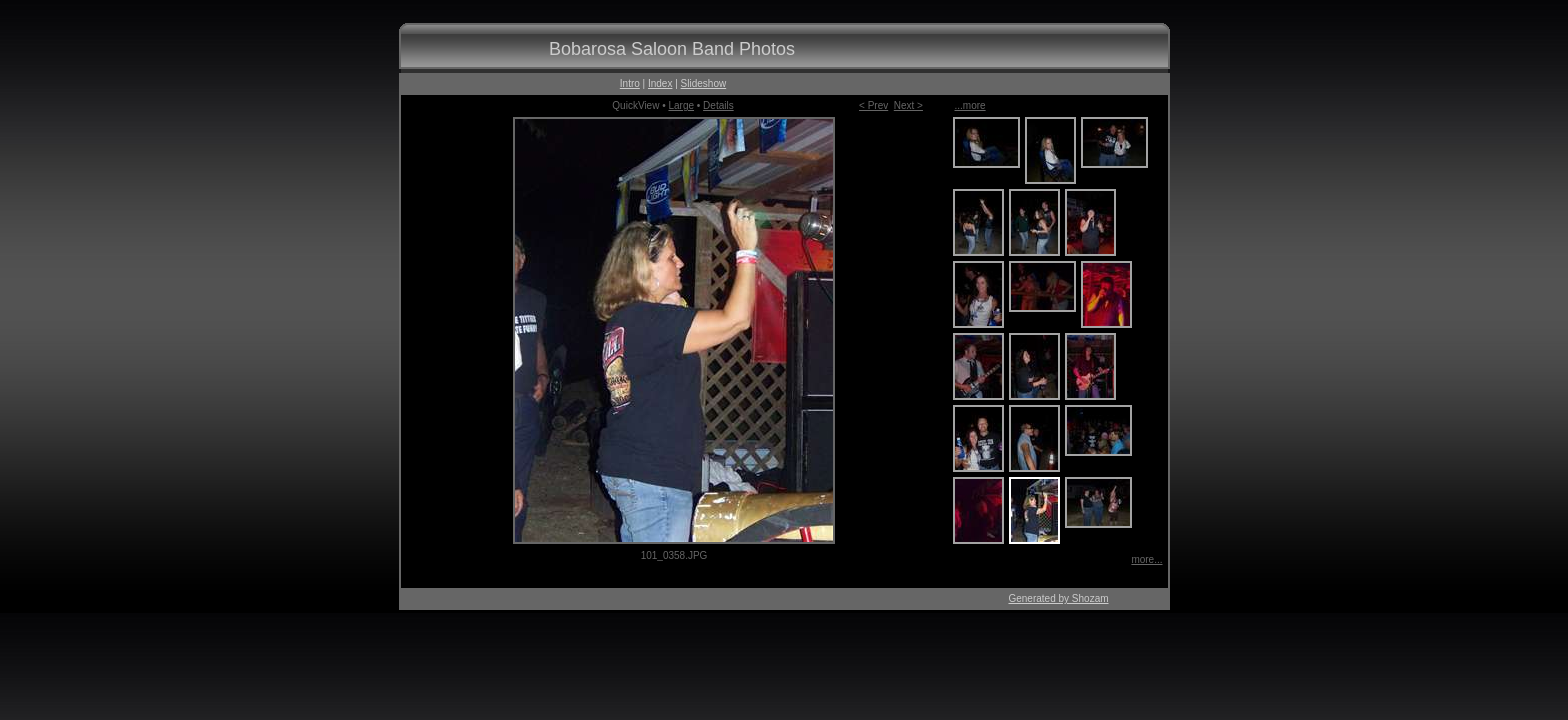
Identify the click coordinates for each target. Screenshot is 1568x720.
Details (718, 105)
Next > (908, 105)
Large (681, 105)
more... (1146, 559)
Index (660, 83)
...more (970, 105)
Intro (630, 83)
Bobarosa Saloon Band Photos (672, 49)
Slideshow (704, 83)
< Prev (873, 105)
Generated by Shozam (1058, 598)
